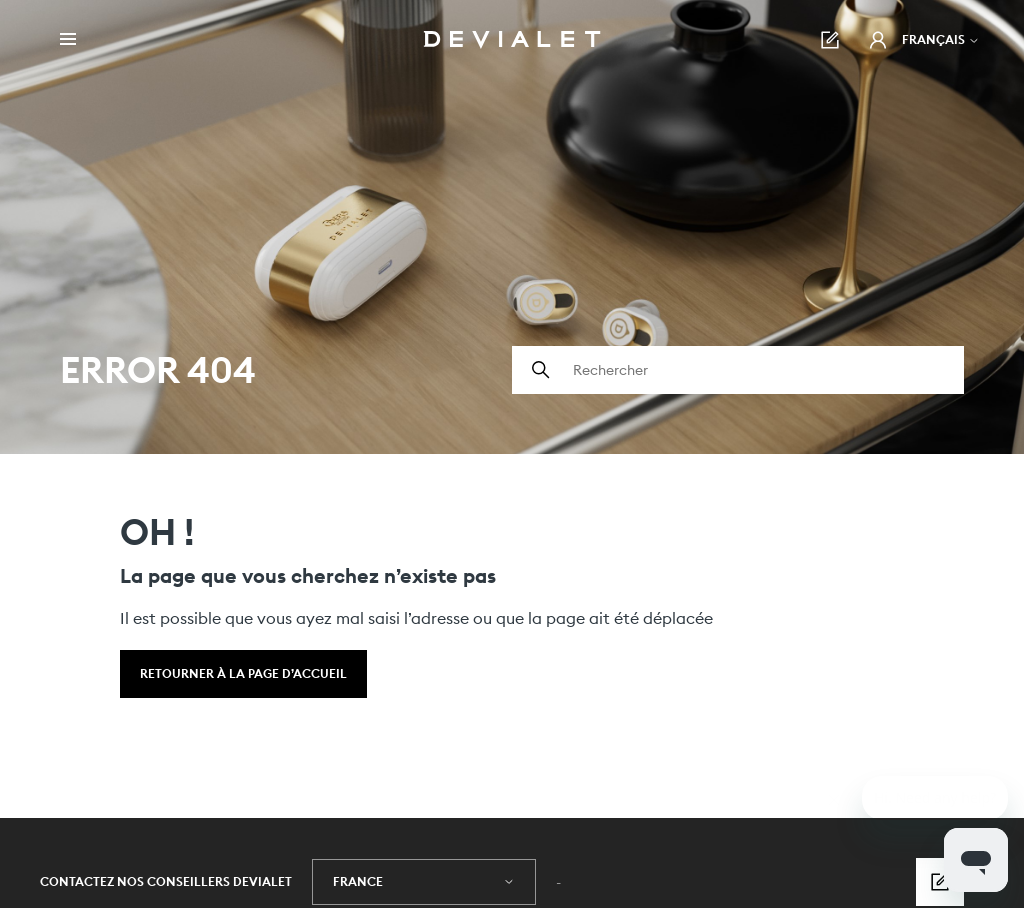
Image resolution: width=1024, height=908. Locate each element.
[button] (878, 40)
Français (941, 39)
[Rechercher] (738, 370)
